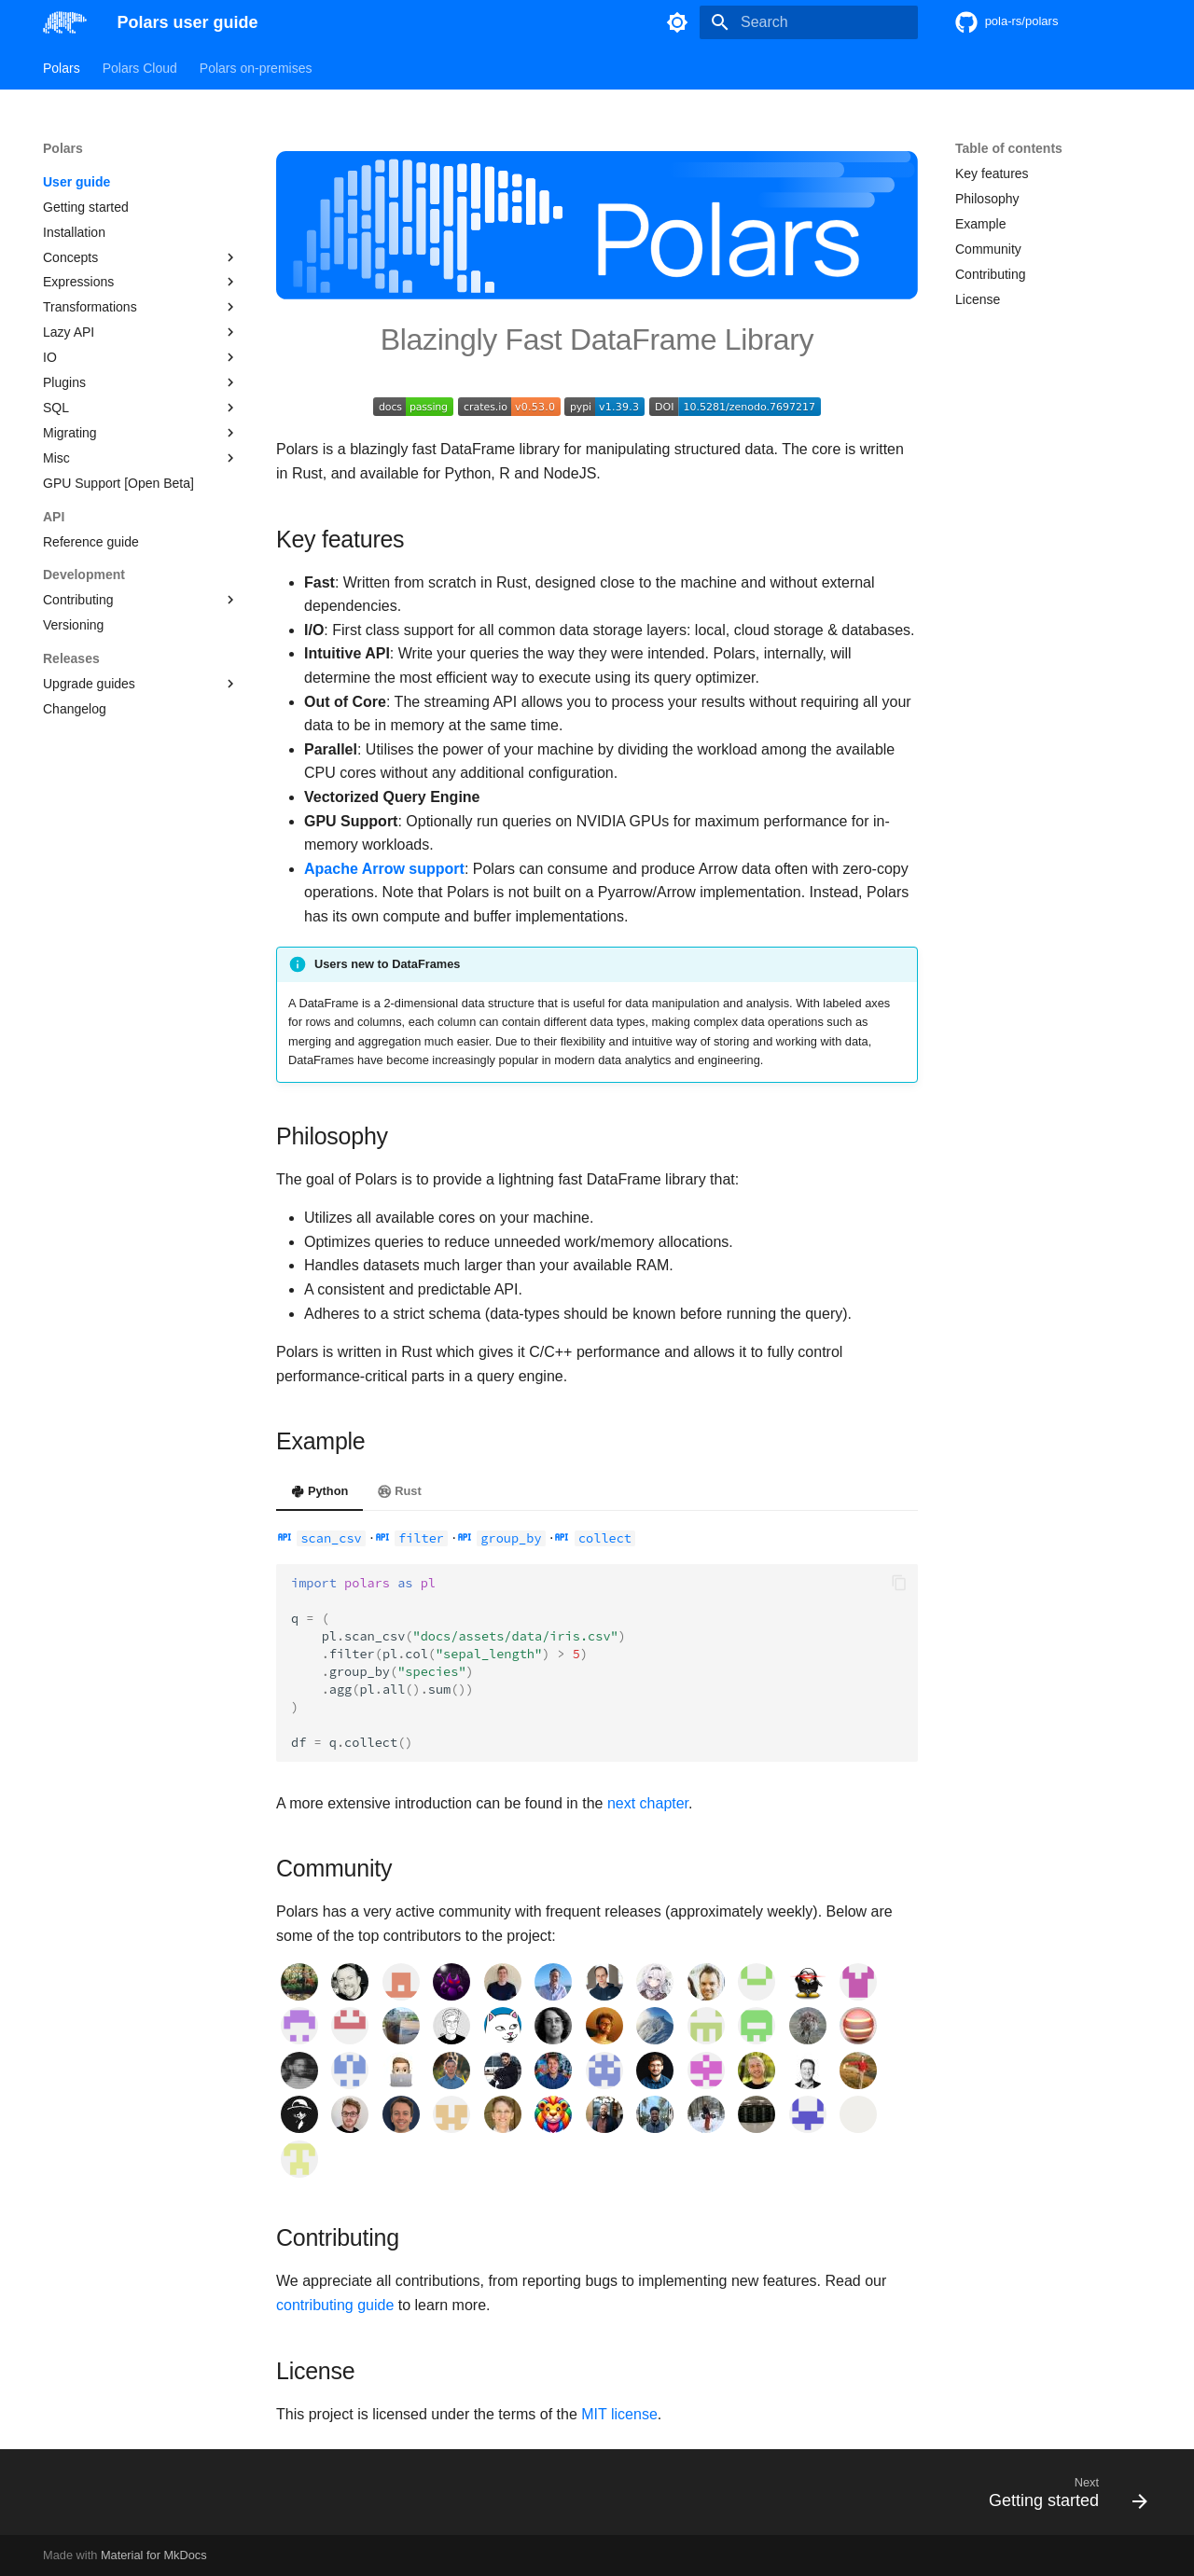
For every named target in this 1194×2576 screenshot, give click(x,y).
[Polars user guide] (64, 22)
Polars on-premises (256, 68)
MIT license (619, 2414)
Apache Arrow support (384, 869)
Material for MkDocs (154, 2555)
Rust (399, 1491)
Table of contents (1008, 148)
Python (319, 1491)
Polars (61, 68)
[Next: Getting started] (1061, 2498)
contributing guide (335, 2305)
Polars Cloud (140, 68)
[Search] (809, 22)
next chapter (647, 1803)
